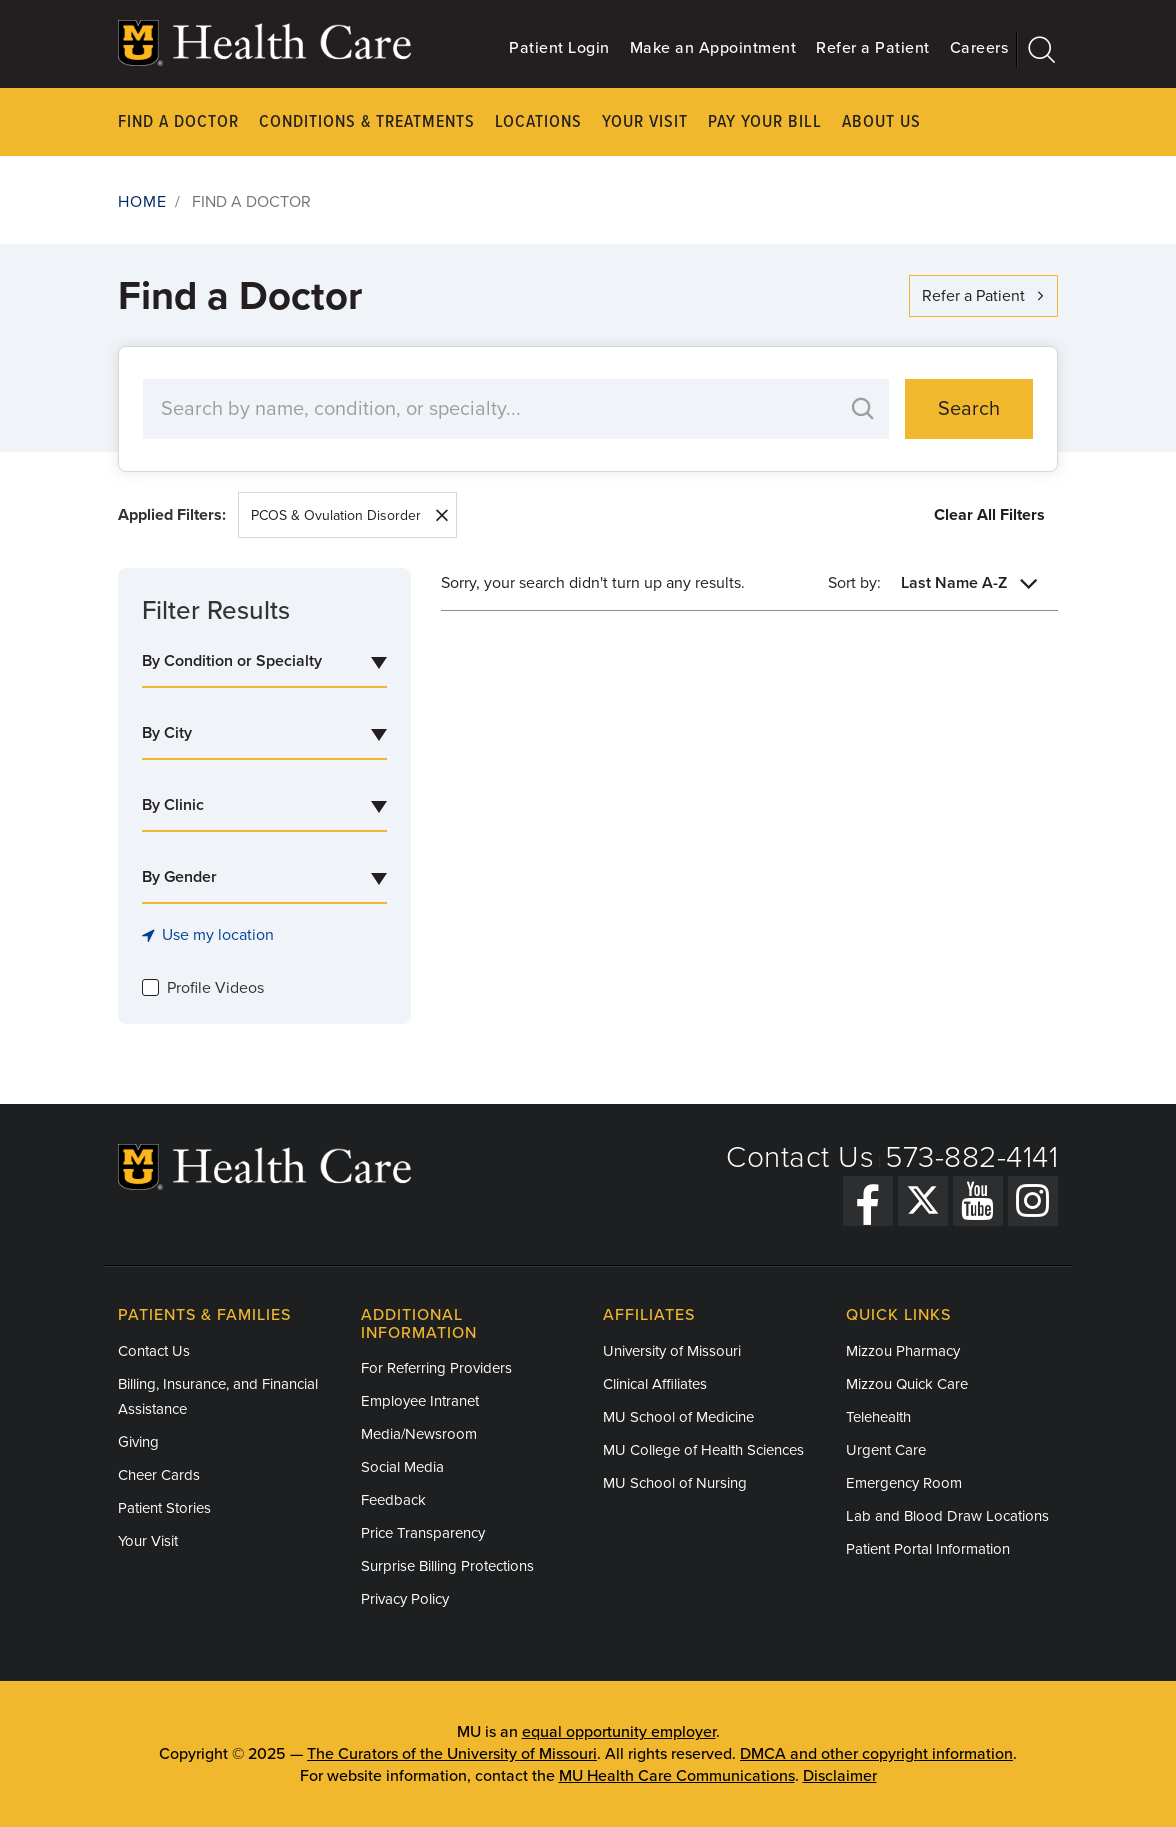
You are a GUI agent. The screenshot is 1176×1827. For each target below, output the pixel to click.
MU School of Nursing (675, 1483)
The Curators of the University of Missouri (452, 1754)
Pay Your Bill (765, 122)
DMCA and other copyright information (876, 1754)
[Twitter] (923, 1201)
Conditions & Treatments (367, 122)
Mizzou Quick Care (907, 1384)
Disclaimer (840, 1776)
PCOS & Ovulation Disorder (336, 515)
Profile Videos (215, 988)
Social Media (402, 1467)
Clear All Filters (989, 515)
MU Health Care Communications (677, 1776)
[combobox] (264, 662)
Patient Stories (164, 1508)
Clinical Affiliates (655, 1384)
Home (142, 202)
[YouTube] (978, 1201)
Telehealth (878, 1417)
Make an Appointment (713, 48)
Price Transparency (423, 1533)
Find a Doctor (178, 122)
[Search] (1037, 49)
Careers (979, 48)
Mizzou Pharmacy (903, 1351)
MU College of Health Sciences (703, 1450)
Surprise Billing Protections (447, 1566)
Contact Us (800, 1157)
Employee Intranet (420, 1401)
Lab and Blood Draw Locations (947, 1516)
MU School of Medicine (678, 1417)
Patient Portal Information (928, 1549)
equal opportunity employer (619, 1732)
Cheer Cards (159, 1475)
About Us (881, 122)
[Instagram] (1033, 1201)
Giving (138, 1442)
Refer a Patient (873, 48)
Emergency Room (904, 1483)
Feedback (393, 1500)
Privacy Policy (405, 1599)
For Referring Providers (436, 1368)
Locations (538, 122)
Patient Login (559, 48)
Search (969, 409)
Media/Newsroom (419, 1434)
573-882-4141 (971, 1157)
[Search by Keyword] (496, 409)
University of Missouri (672, 1351)
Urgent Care (886, 1450)
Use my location (208, 935)
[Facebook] (868, 1201)
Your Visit (645, 122)
